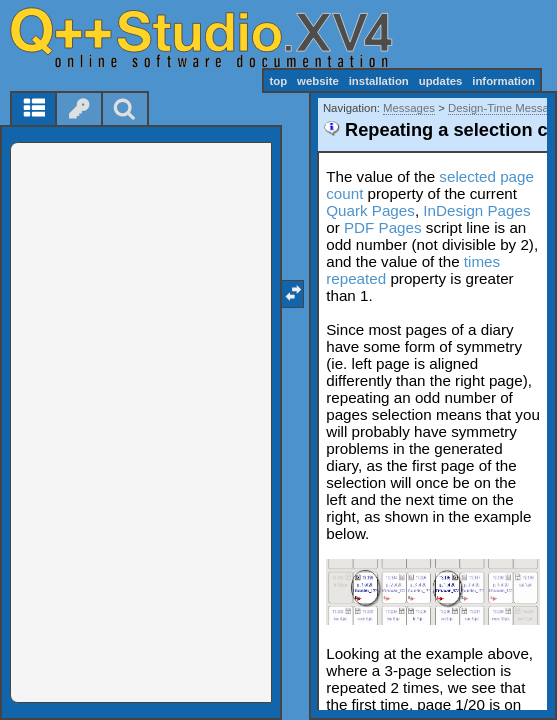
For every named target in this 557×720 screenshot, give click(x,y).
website (318, 81)
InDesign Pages (476, 210)
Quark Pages (370, 210)
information (503, 81)
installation (379, 81)
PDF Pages (383, 227)
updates (441, 81)
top (278, 81)
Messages (409, 108)
